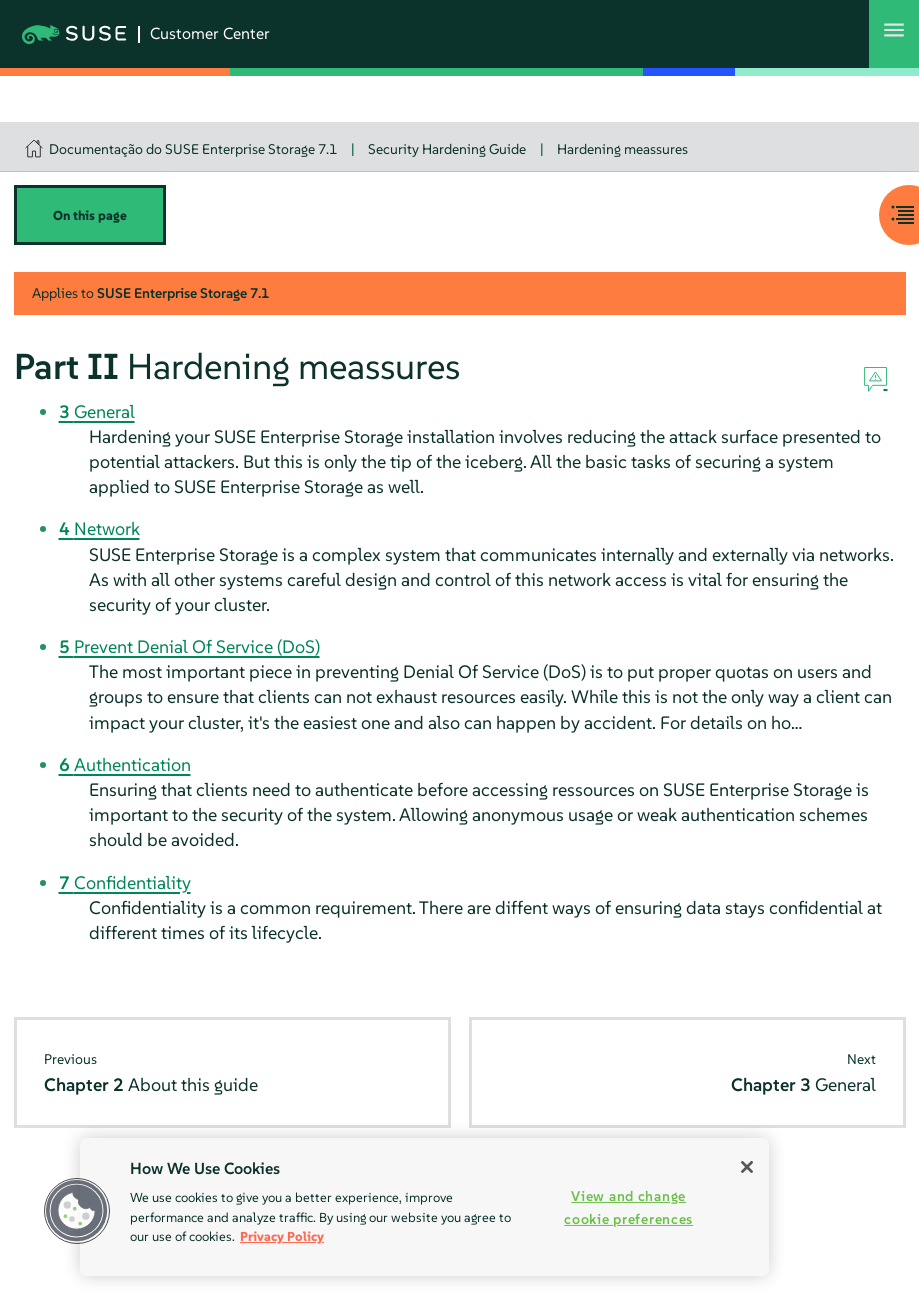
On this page (90, 215)
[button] (77, 1211)
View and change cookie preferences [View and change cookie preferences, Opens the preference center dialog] (628, 1207)
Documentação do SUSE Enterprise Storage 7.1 (193, 149)
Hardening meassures (622, 149)
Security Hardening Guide (447, 149)
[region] (424, 1207)
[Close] (747, 1167)
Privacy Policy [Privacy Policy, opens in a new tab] (282, 1236)
